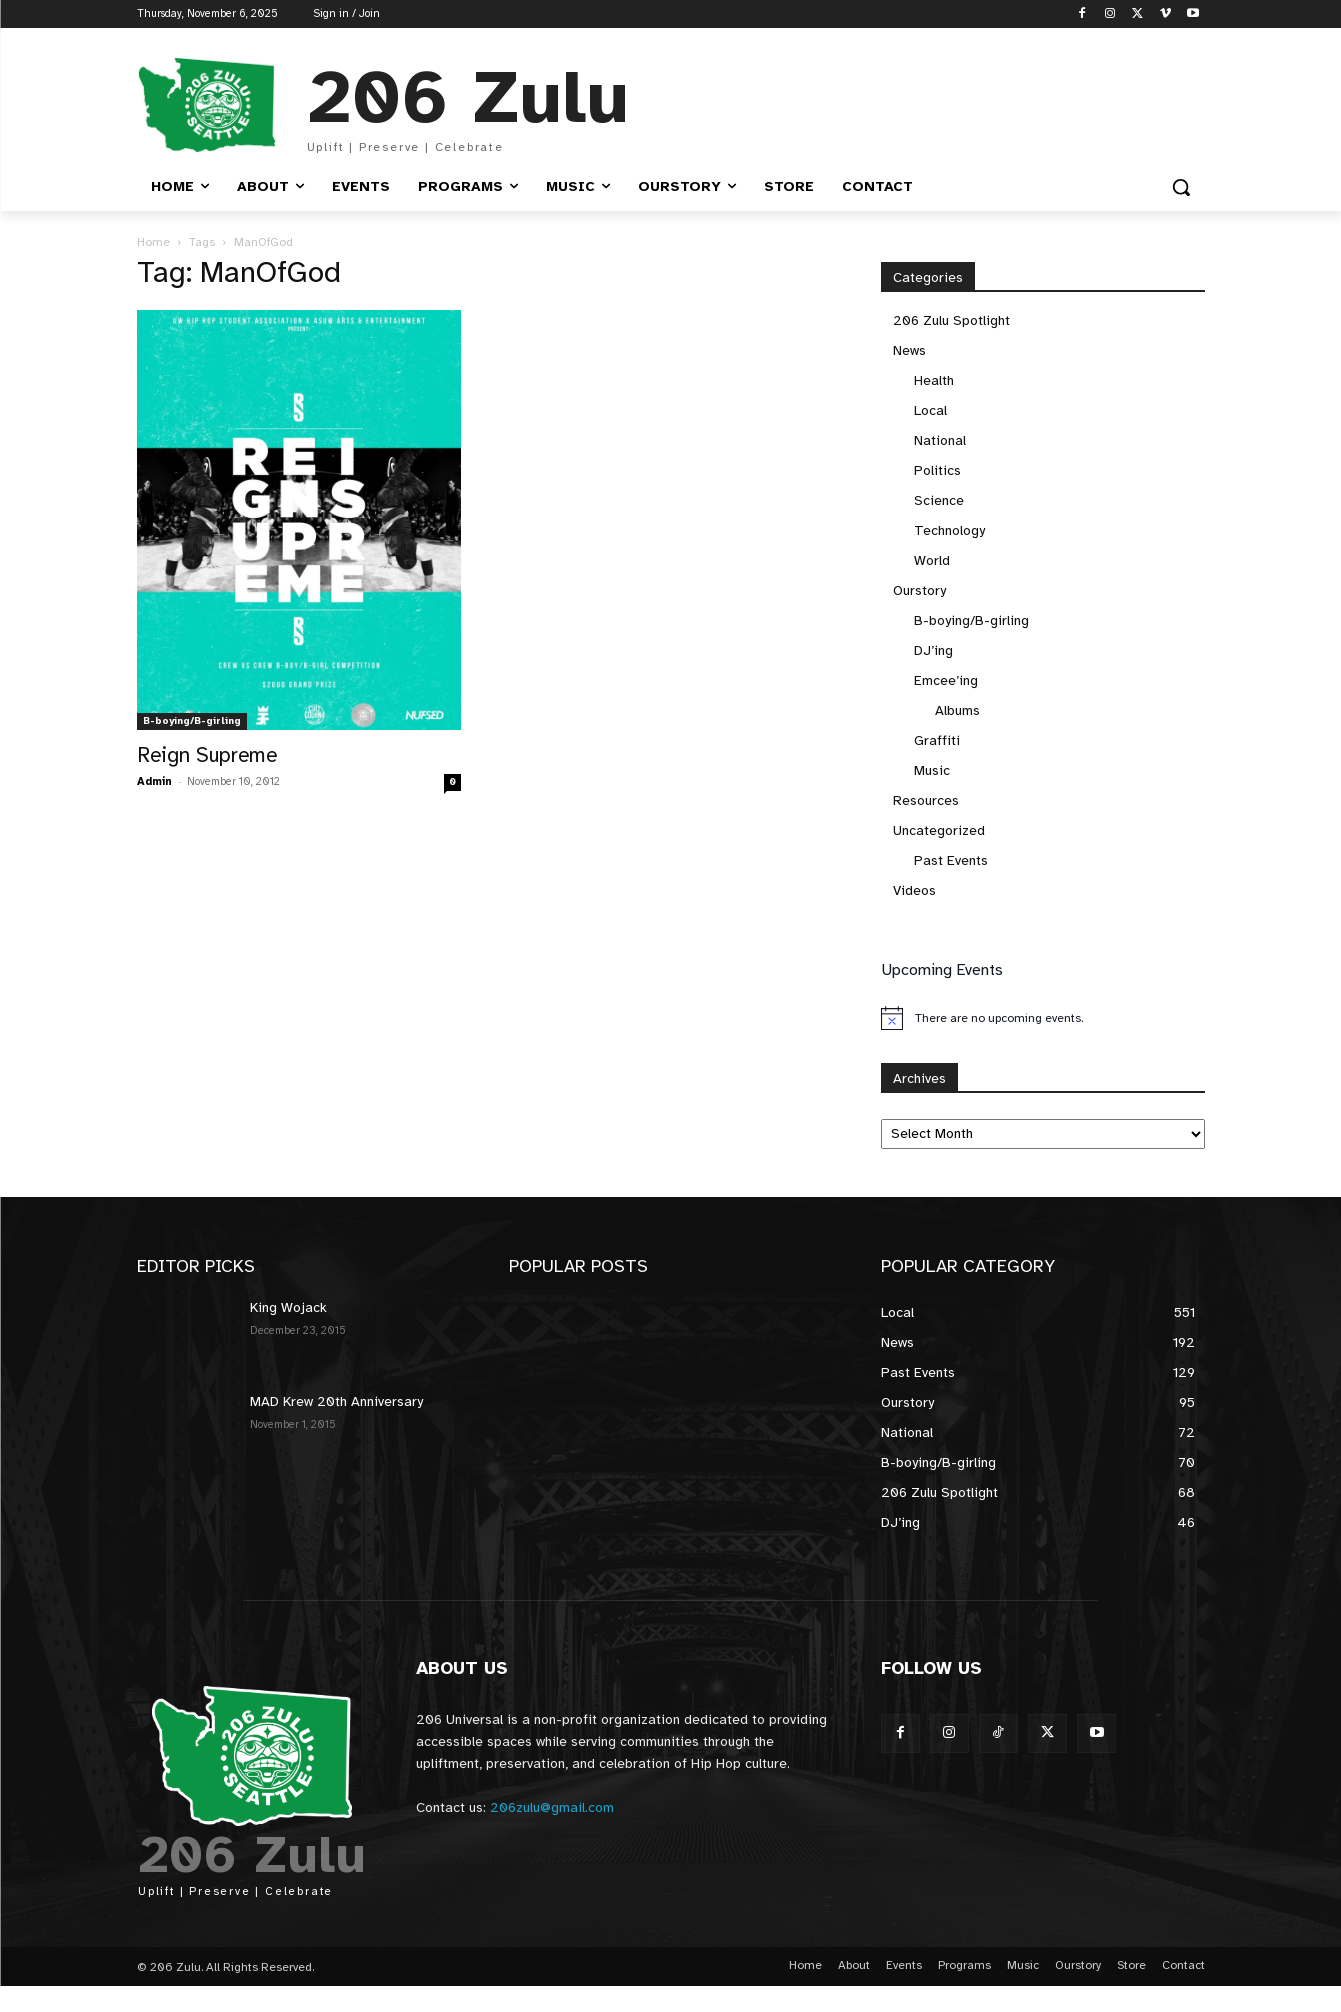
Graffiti (937, 740)
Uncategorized (939, 830)
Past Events (951, 860)
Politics (937, 470)
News (909, 350)
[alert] (1043, 1018)
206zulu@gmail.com (552, 1807)
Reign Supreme (207, 755)
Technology (949, 530)
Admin (154, 781)
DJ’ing (933, 650)
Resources (926, 800)
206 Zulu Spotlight (951, 320)
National (940, 440)
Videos (914, 890)
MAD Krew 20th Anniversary (336, 1401)
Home (153, 242)
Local (930, 410)
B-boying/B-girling (192, 720)
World (932, 560)
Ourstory (919, 590)
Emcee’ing (946, 680)
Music (932, 770)
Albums (957, 710)
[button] (1181, 187)
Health (934, 380)
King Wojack (288, 1307)
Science (939, 500)
